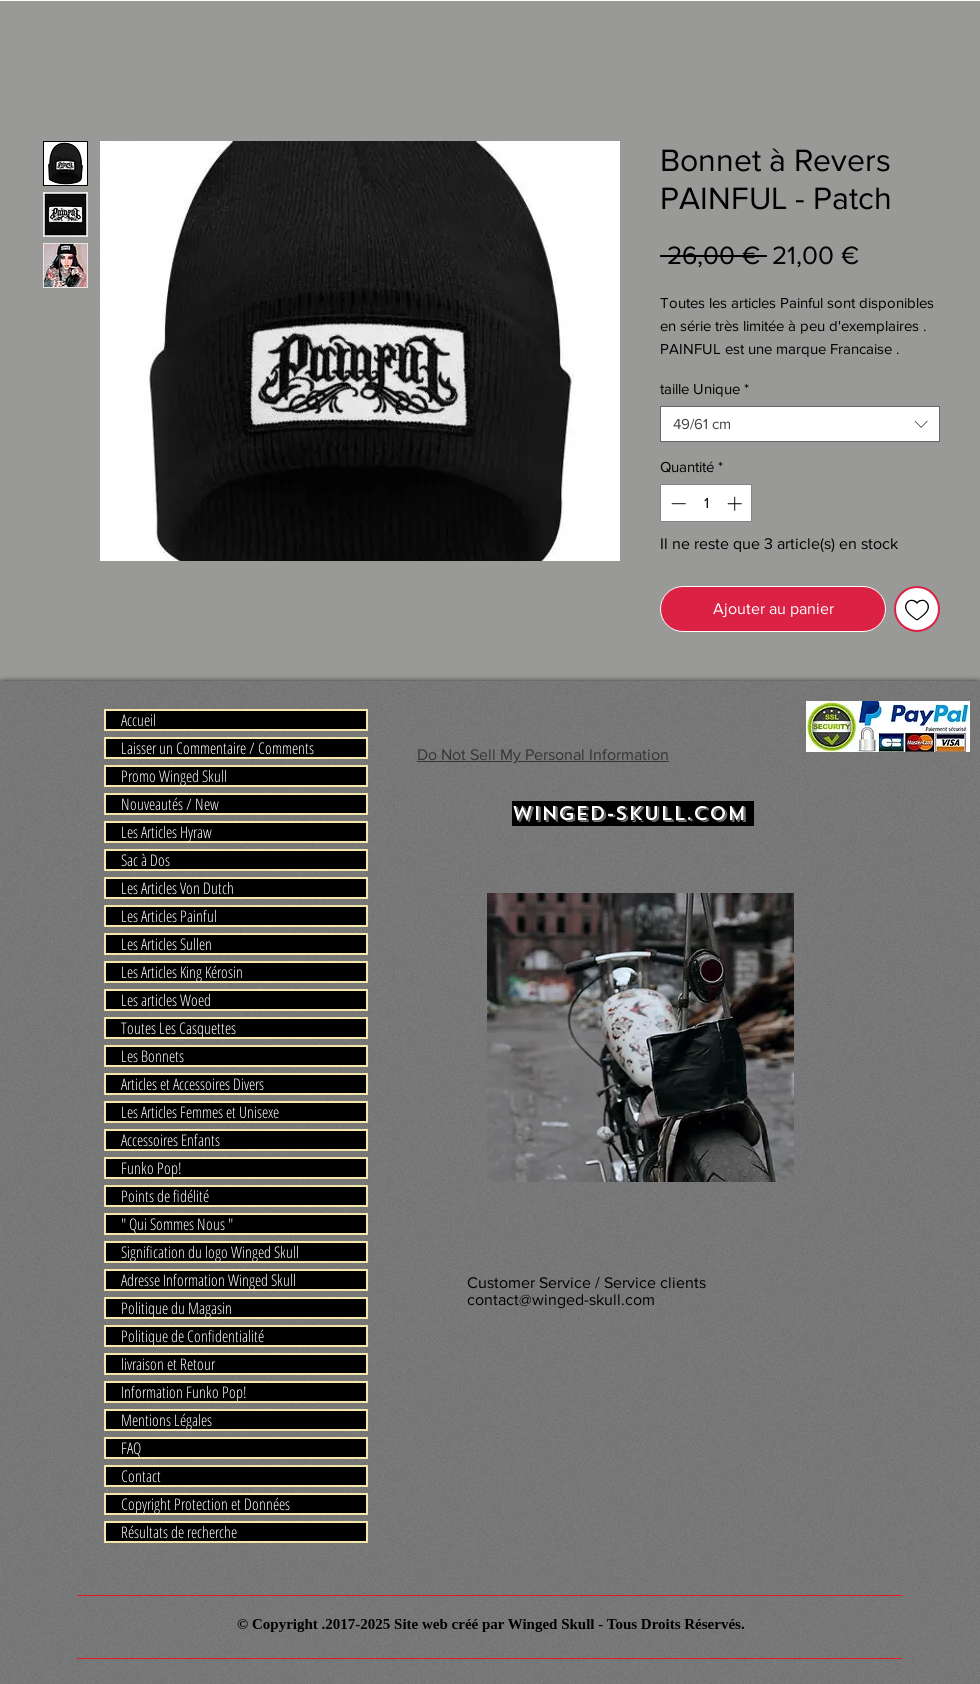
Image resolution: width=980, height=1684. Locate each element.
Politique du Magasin (176, 1308)
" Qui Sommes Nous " (177, 1224)
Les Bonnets (152, 1056)
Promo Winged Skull (174, 776)
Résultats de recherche (179, 1532)
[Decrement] (676, 503)
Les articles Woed (166, 1000)
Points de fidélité (165, 1196)
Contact (141, 1476)
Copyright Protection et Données (205, 1504)
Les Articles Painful (169, 916)
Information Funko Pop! (184, 1392)
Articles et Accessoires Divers (192, 1084)
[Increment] (736, 503)
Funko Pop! (151, 1168)
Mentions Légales (166, 1420)
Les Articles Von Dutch (177, 888)
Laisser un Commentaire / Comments (217, 748)
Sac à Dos (145, 860)
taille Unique (704, 388)
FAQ (131, 1448)
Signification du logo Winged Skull (210, 1252)
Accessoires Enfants (170, 1140)
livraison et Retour (168, 1364)
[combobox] (800, 424)
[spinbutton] (706, 503)
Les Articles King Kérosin (182, 972)
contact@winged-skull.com (561, 1299)
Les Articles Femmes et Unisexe (200, 1112)
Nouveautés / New (170, 804)
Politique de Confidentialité (192, 1336)
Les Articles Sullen (166, 944)
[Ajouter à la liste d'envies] (917, 609)
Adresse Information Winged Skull (208, 1280)
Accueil (138, 720)
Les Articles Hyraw (166, 832)
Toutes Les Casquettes (178, 1028)
